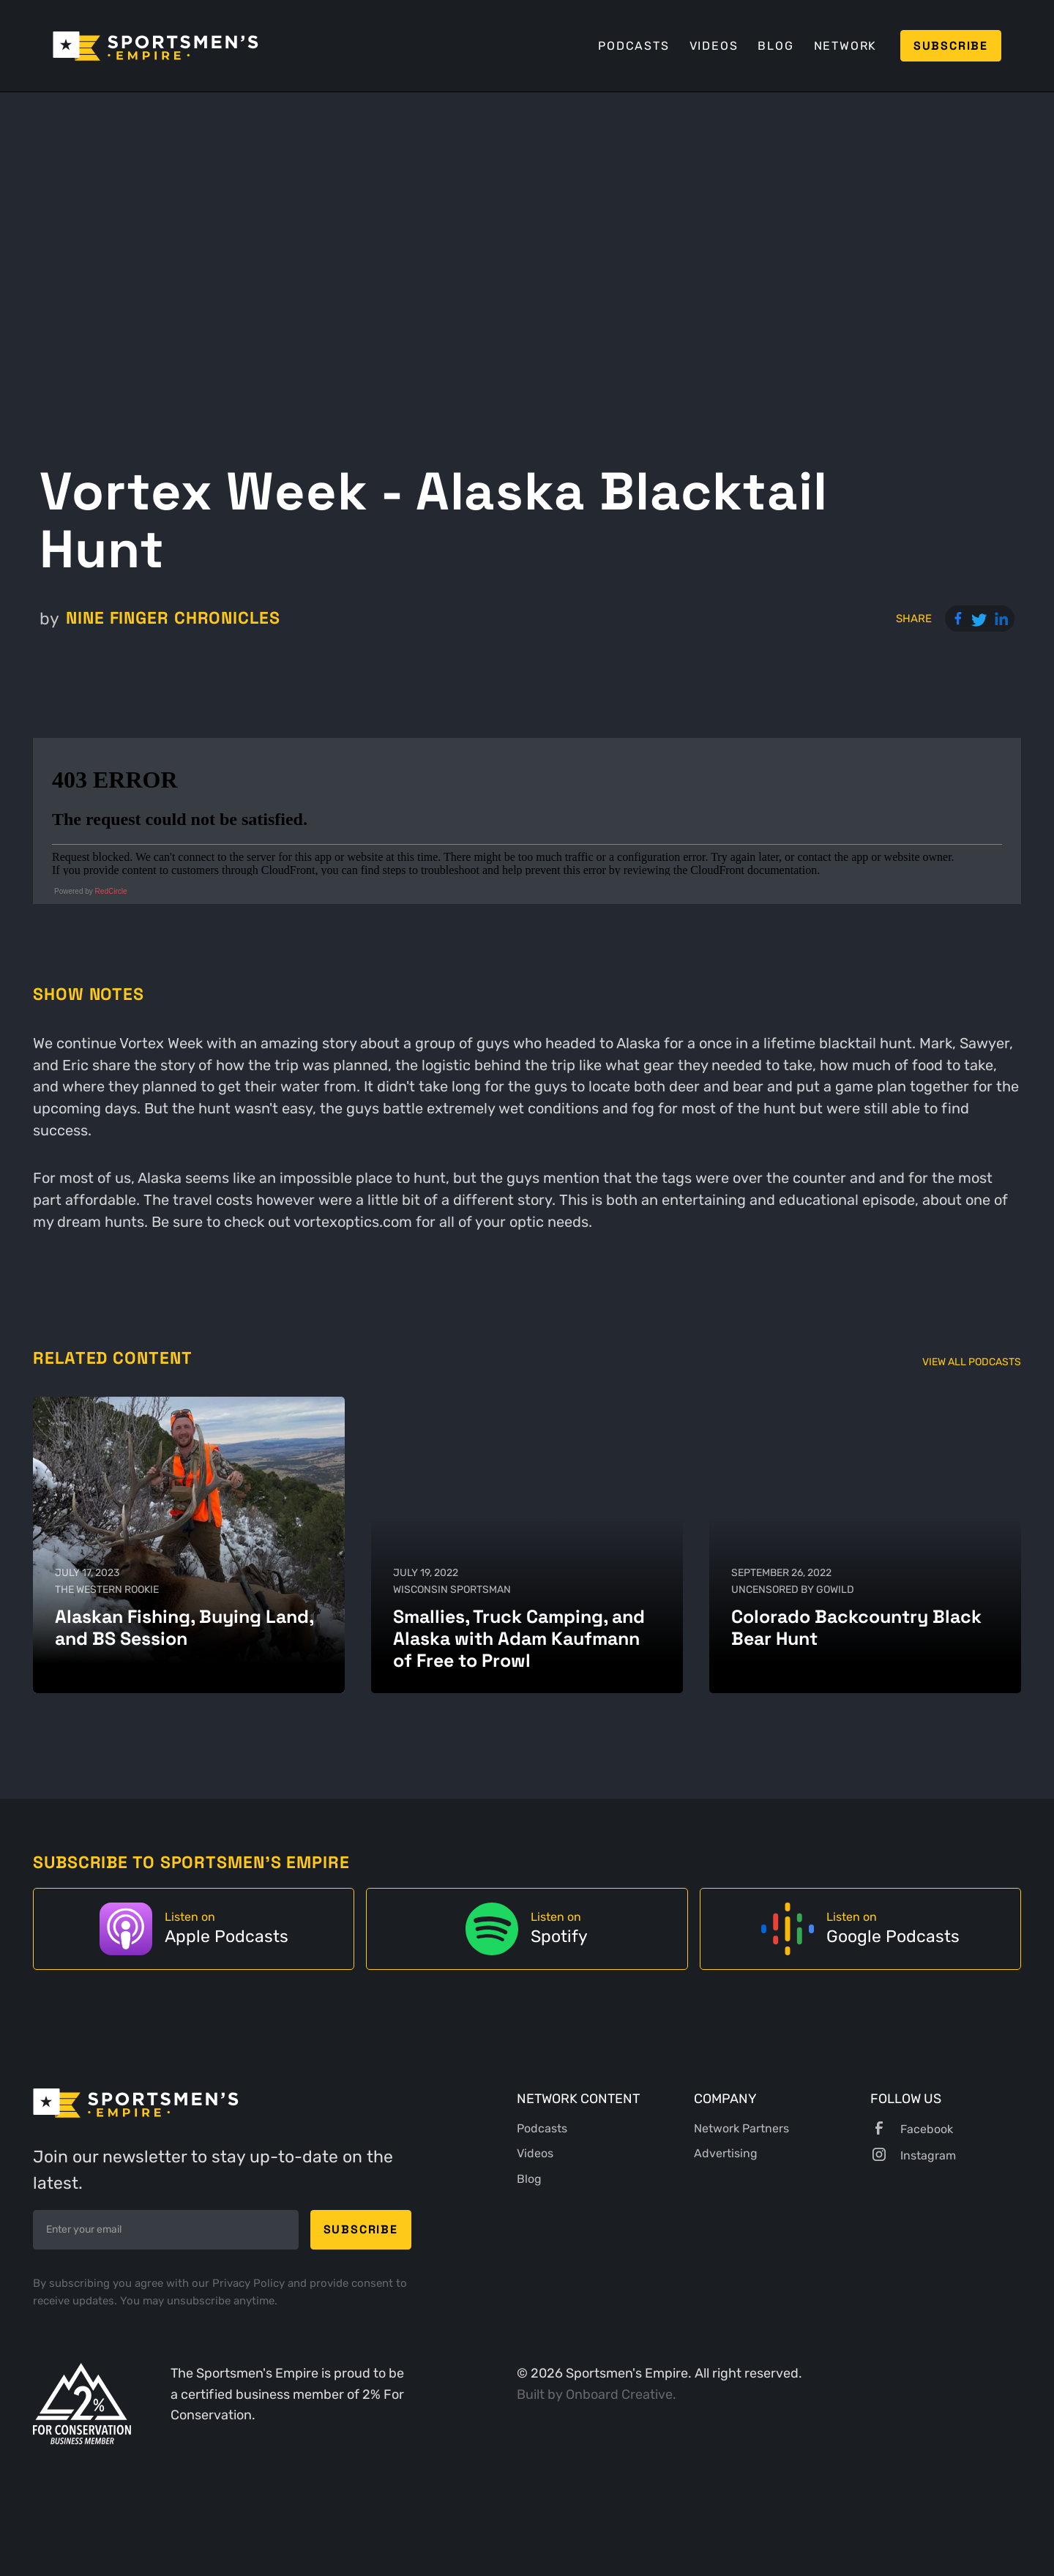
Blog (775, 46)
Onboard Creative (619, 2394)
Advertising (726, 2153)
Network (846, 46)
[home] (155, 46)
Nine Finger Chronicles (173, 618)
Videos (714, 46)
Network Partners (741, 2128)
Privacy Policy (250, 2283)
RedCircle (111, 891)
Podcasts (633, 46)
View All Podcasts (971, 1362)
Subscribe (950, 45)
